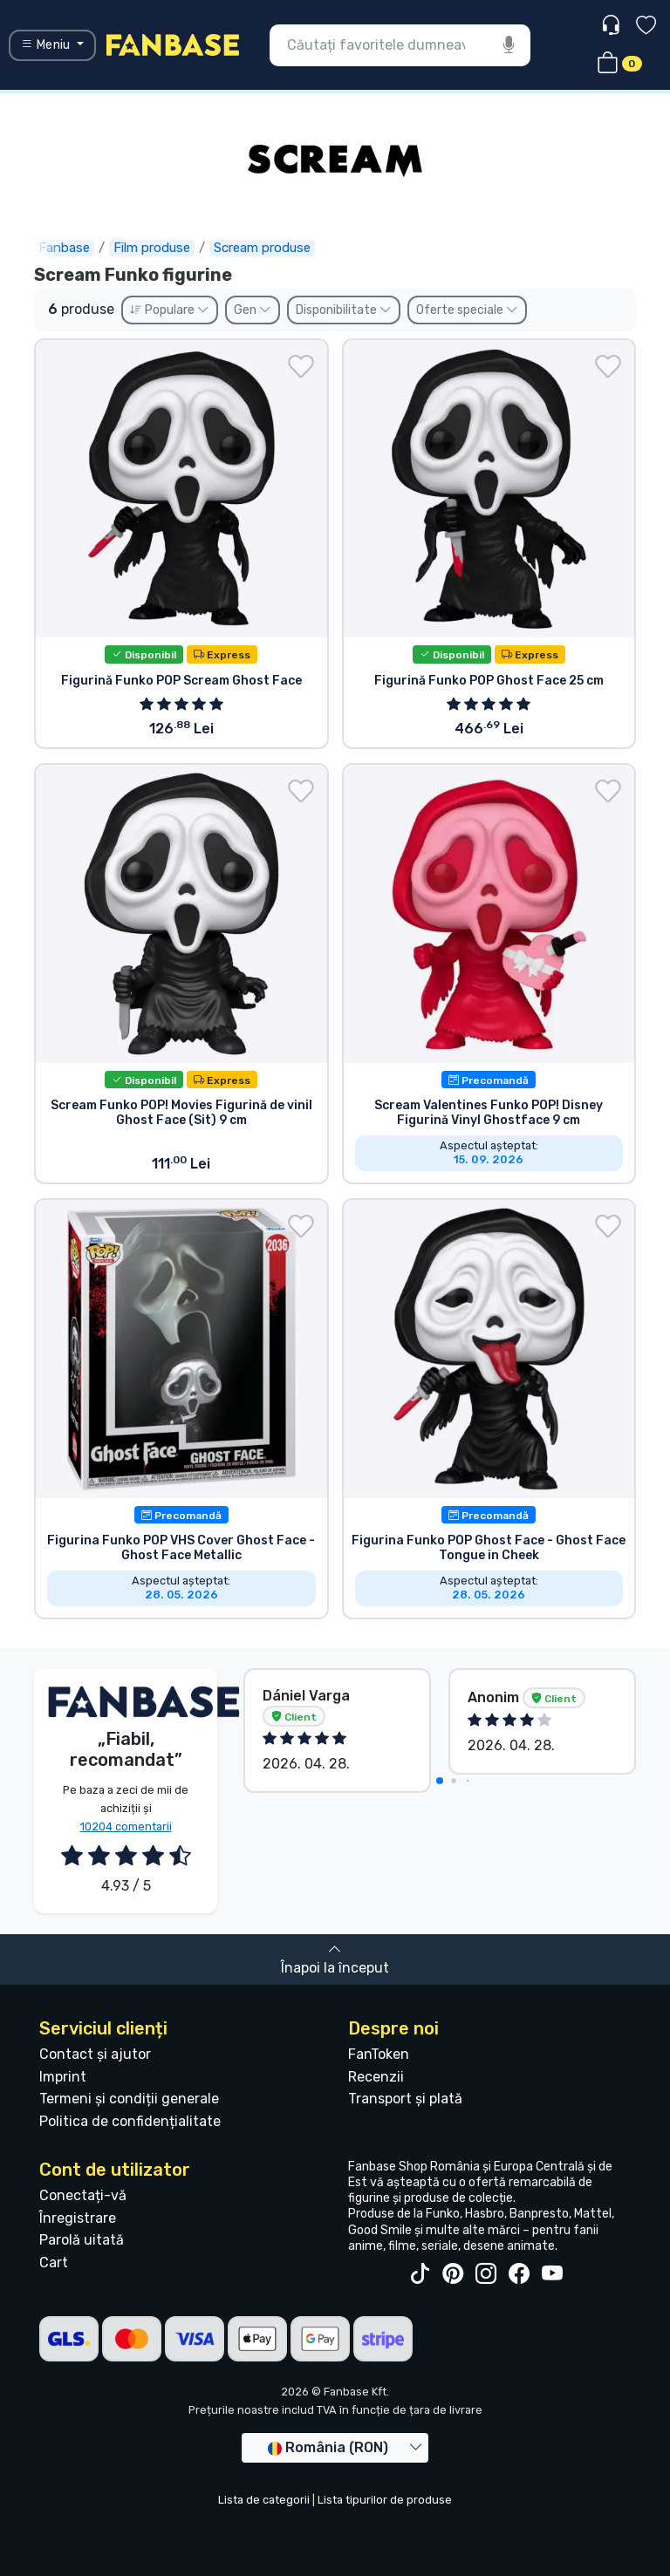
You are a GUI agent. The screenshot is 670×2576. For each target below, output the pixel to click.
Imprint (62, 2076)
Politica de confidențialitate (130, 2121)
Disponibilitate (344, 310)
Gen (252, 310)
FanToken (378, 2054)
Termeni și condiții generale (129, 2098)
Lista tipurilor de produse (385, 2499)
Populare (169, 310)
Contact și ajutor (95, 2054)
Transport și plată (405, 2098)
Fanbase (64, 248)
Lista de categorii (264, 2499)
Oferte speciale (467, 310)
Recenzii (376, 2076)
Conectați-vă (82, 2195)
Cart (53, 2262)
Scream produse (262, 248)
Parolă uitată (81, 2240)
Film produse (151, 248)
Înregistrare (77, 2218)
